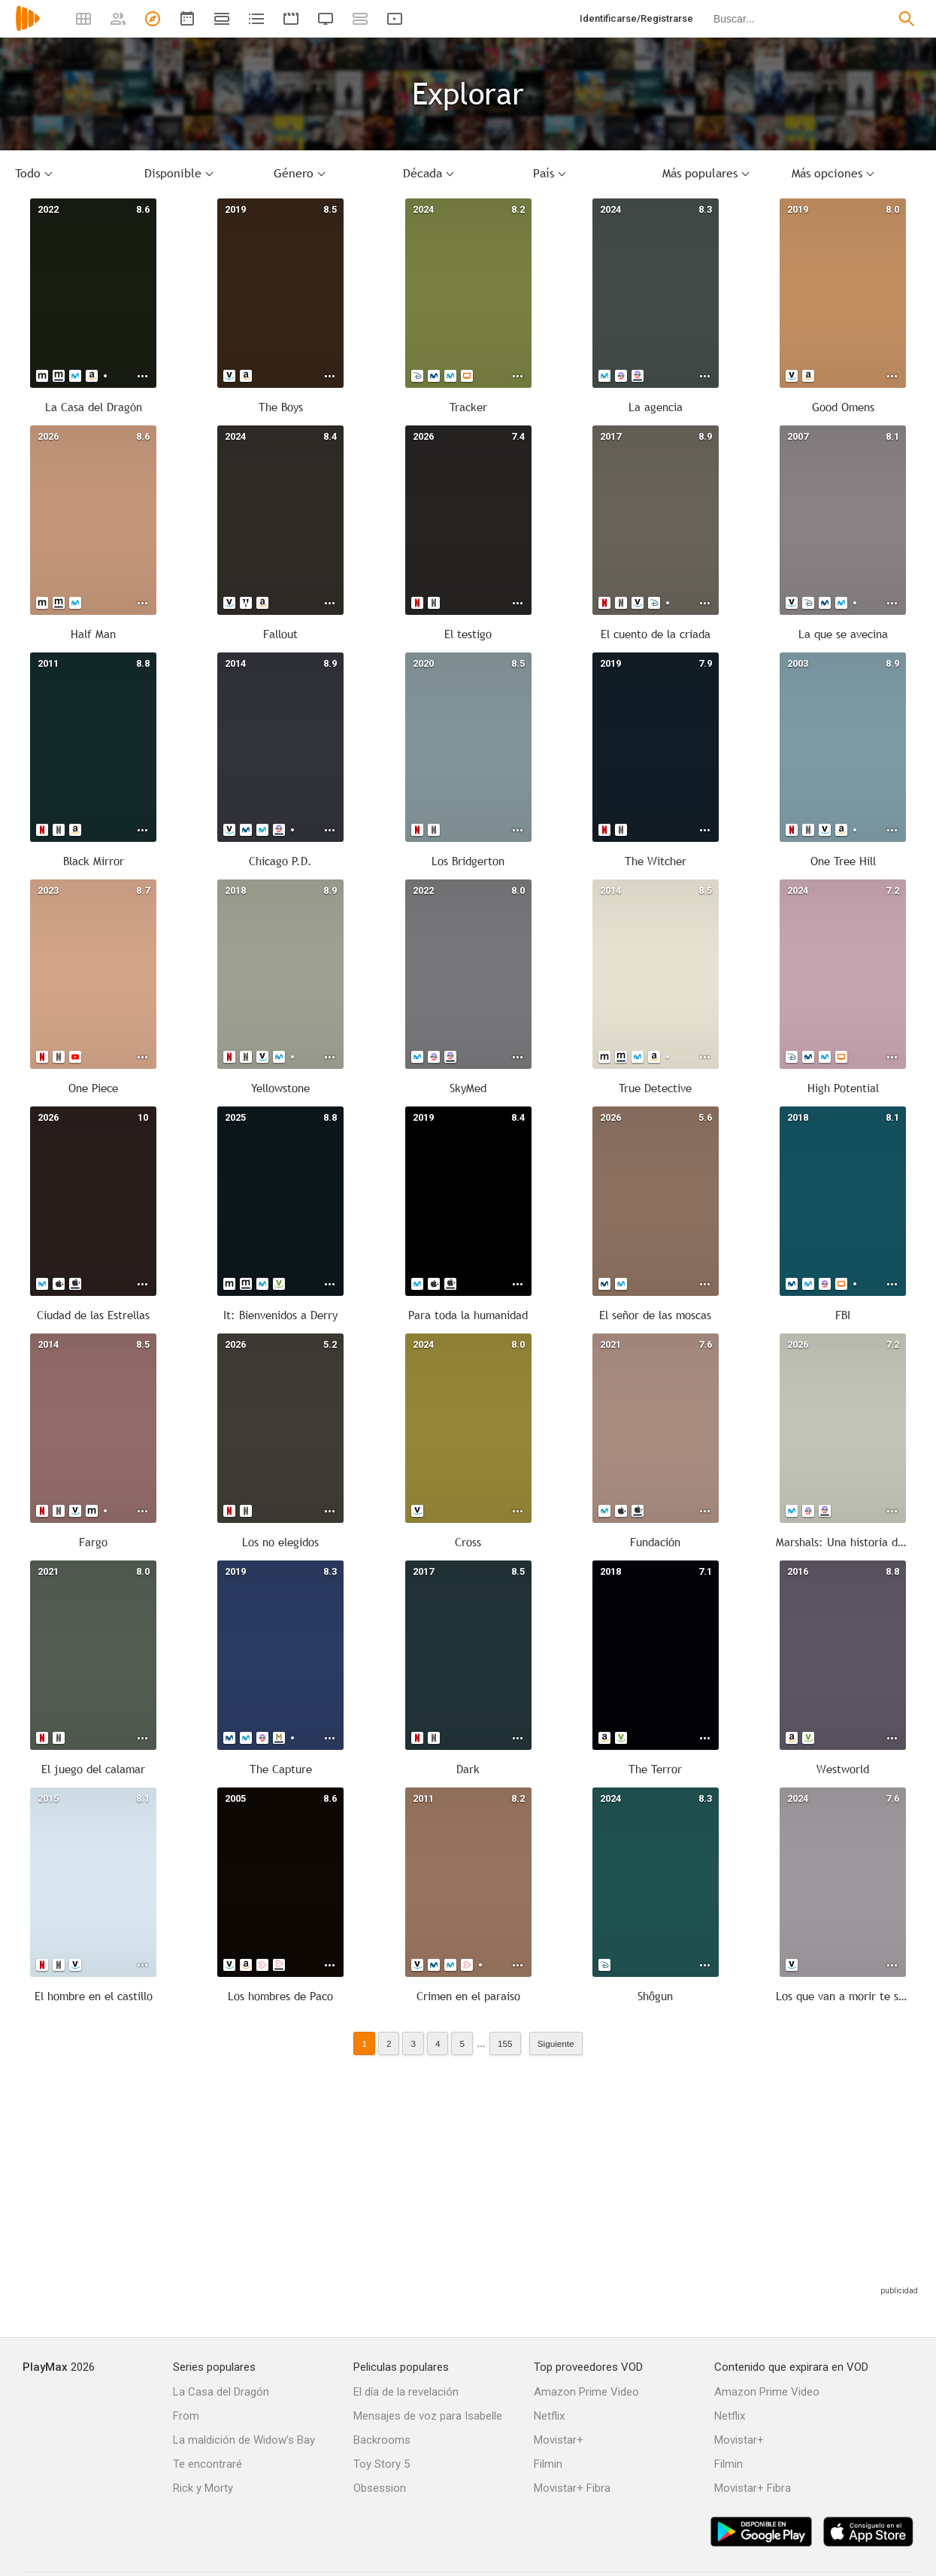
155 (505, 2043)
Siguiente (556, 2043)
